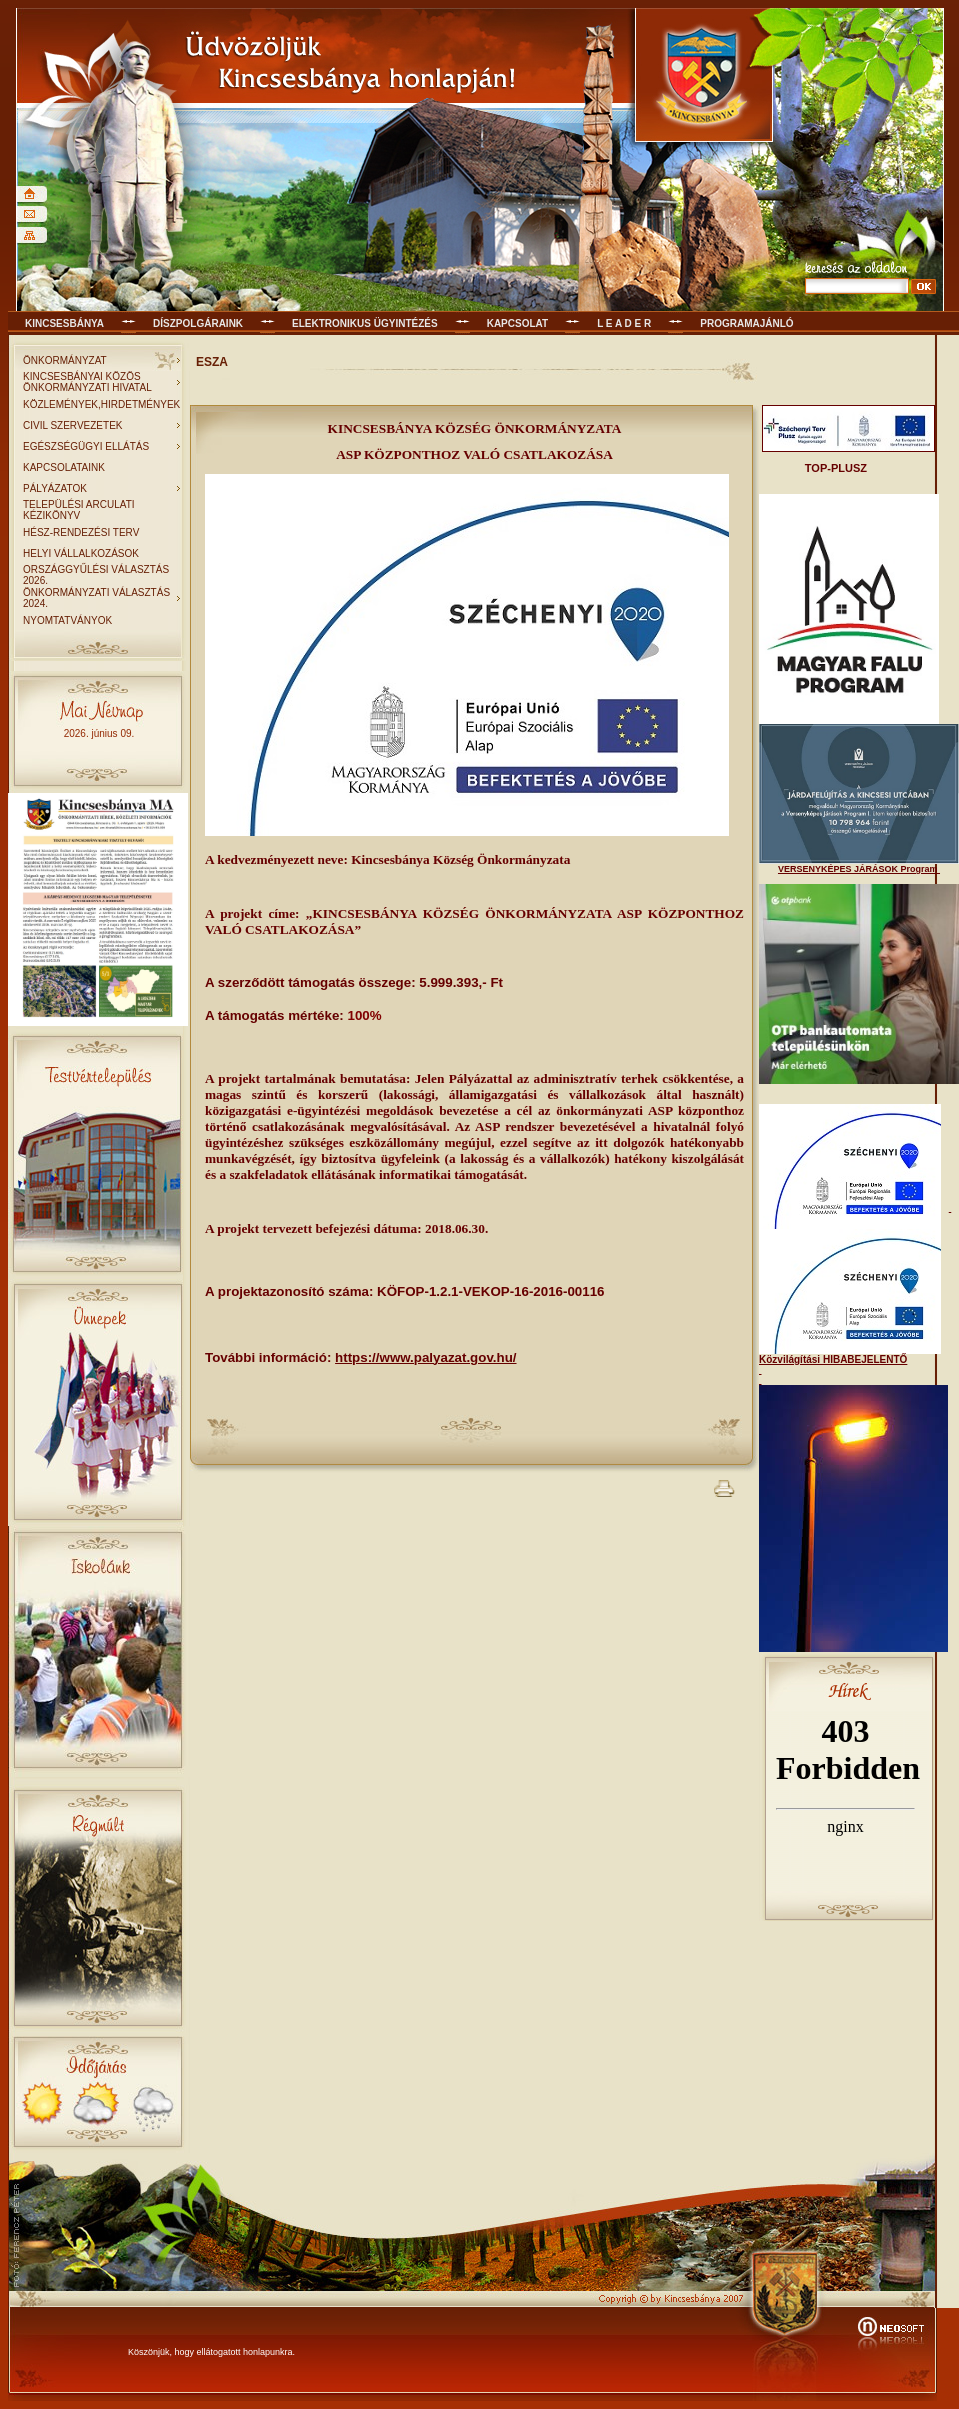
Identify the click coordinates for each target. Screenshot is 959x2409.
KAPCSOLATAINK (64, 467)
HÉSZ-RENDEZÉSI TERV (81, 532)
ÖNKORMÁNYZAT (65, 360)
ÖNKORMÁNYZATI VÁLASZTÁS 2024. (96, 598)
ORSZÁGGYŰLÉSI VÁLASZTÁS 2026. (96, 575)
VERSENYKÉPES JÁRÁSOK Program (859, 869)
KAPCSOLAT (517, 323)
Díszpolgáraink (198, 323)
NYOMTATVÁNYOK (67, 620)
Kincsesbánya (64, 323)
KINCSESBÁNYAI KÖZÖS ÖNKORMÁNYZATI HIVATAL (87, 382)
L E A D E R (624, 323)
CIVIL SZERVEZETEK (72, 425)
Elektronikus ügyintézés (365, 323)
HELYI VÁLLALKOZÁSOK (81, 553)
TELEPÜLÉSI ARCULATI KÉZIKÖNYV (79, 510)
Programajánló (746, 323)
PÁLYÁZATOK (55, 488)
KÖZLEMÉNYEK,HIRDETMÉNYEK (101, 404)
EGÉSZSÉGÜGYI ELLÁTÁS (86, 446)
